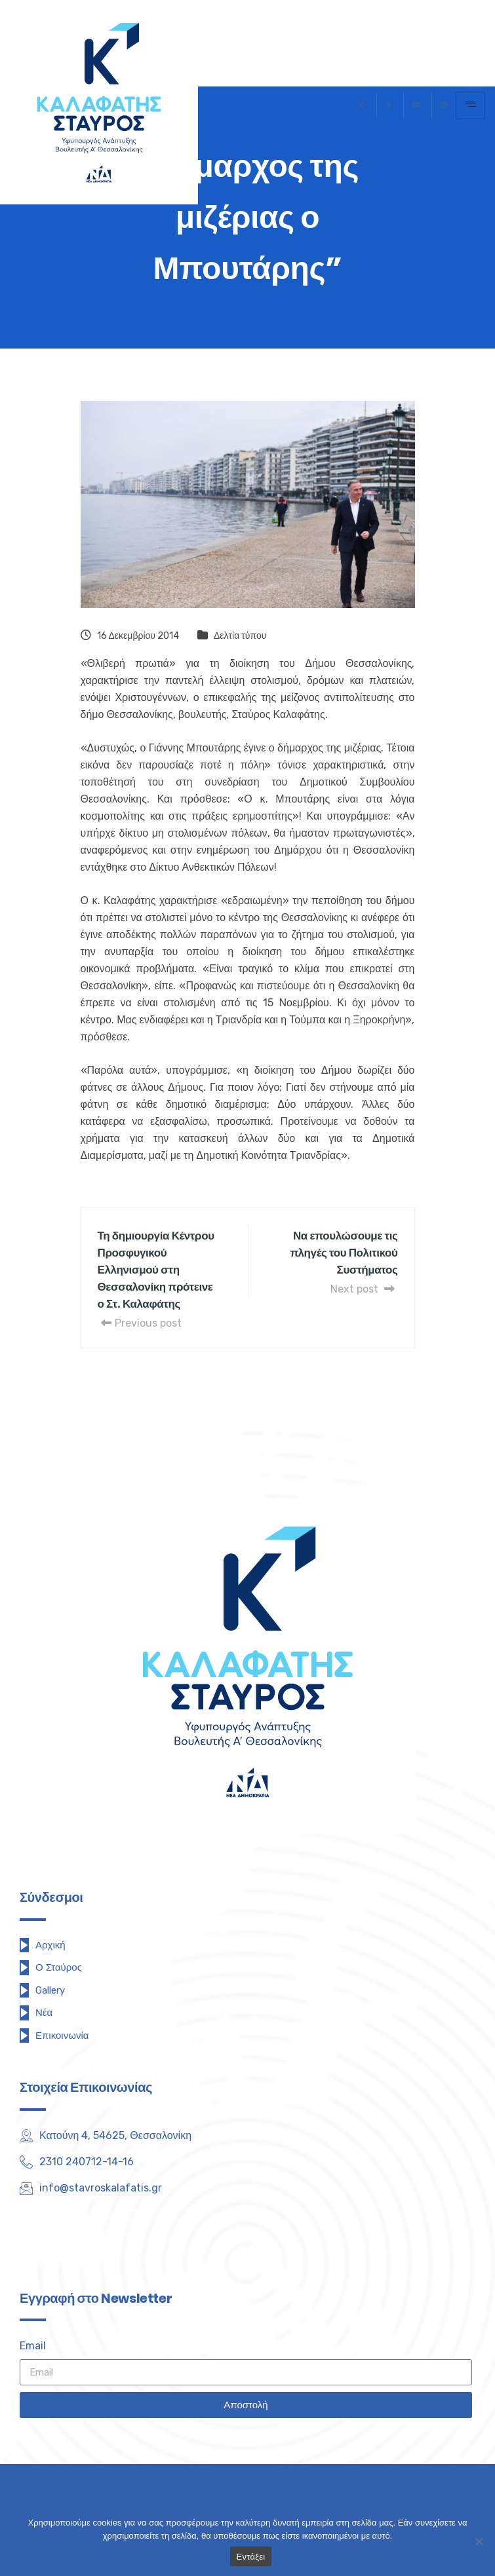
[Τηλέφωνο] (443, 105)
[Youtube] (416, 105)
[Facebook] (388, 105)
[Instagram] (131, 2222)
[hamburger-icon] (470, 105)
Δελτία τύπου (240, 635)
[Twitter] (360, 105)
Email (33, 2345)
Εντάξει (251, 2557)
